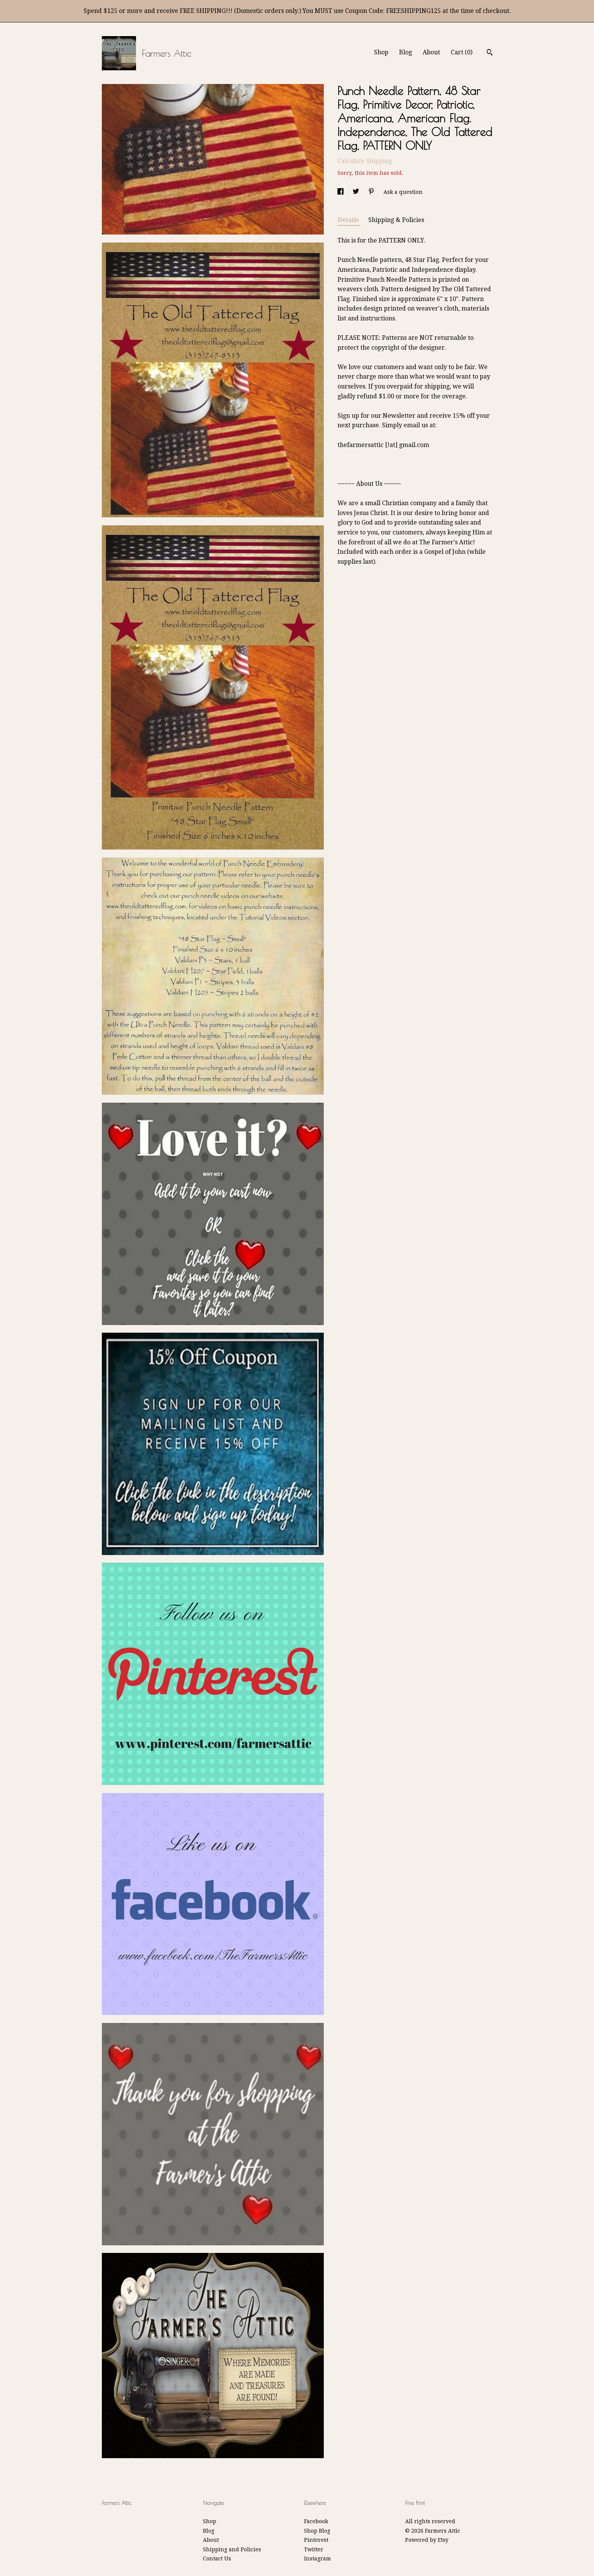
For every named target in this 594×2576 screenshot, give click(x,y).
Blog (405, 52)
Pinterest (316, 2540)
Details (349, 220)
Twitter (313, 2549)
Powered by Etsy (426, 2540)
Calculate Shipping (364, 161)
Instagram (317, 2558)
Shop (381, 52)
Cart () (461, 52)
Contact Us (217, 2558)
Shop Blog (317, 2531)
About (431, 52)
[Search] (490, 53)
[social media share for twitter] (357, 192)
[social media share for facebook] (341, 192)
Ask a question (403, 192)
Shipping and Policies (232, 2549)
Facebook (316, 2521)
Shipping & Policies (396, 220)
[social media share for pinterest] (372, 192)
